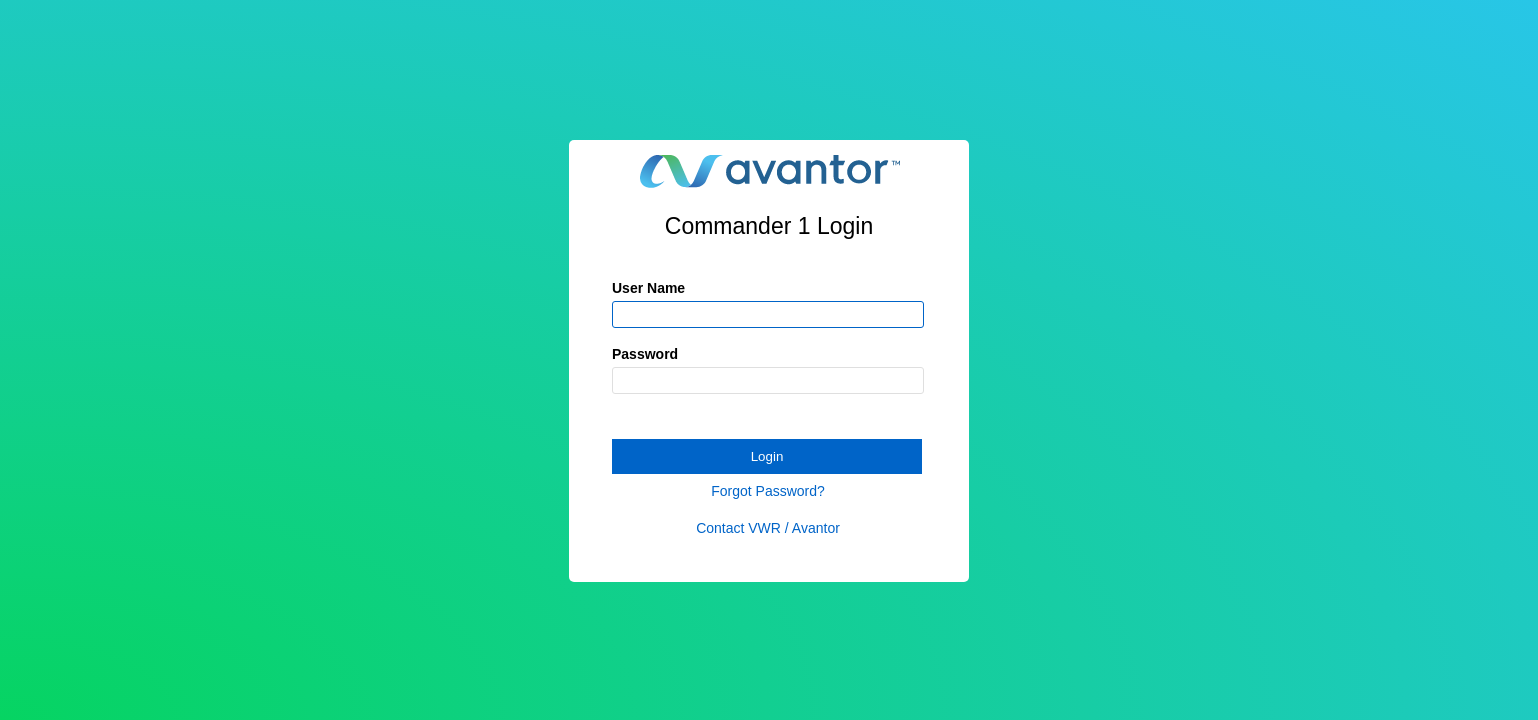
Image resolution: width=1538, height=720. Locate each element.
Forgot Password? (768, 491)
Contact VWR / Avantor (768, 528)
